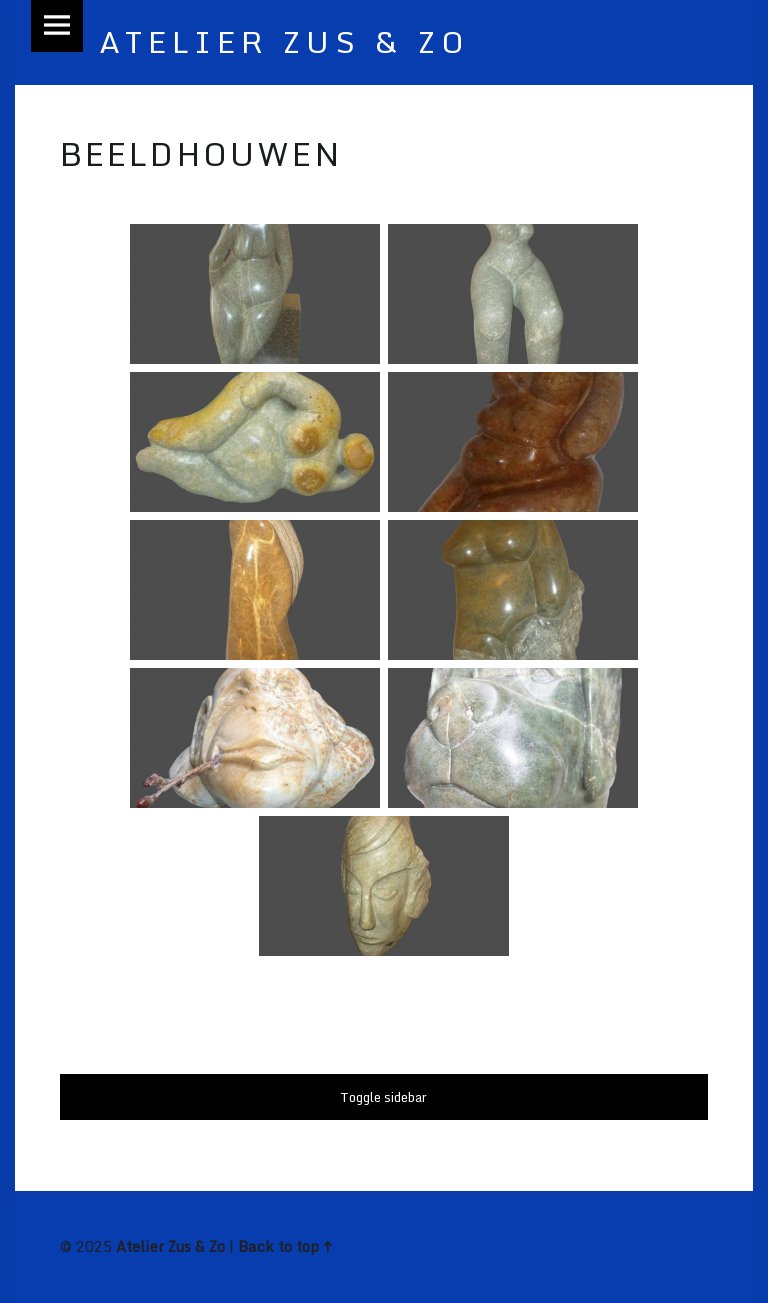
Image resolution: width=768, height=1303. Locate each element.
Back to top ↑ (284, 1246)
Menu (57, 26)
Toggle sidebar (383, 1097)
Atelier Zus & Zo (170, 1246)
